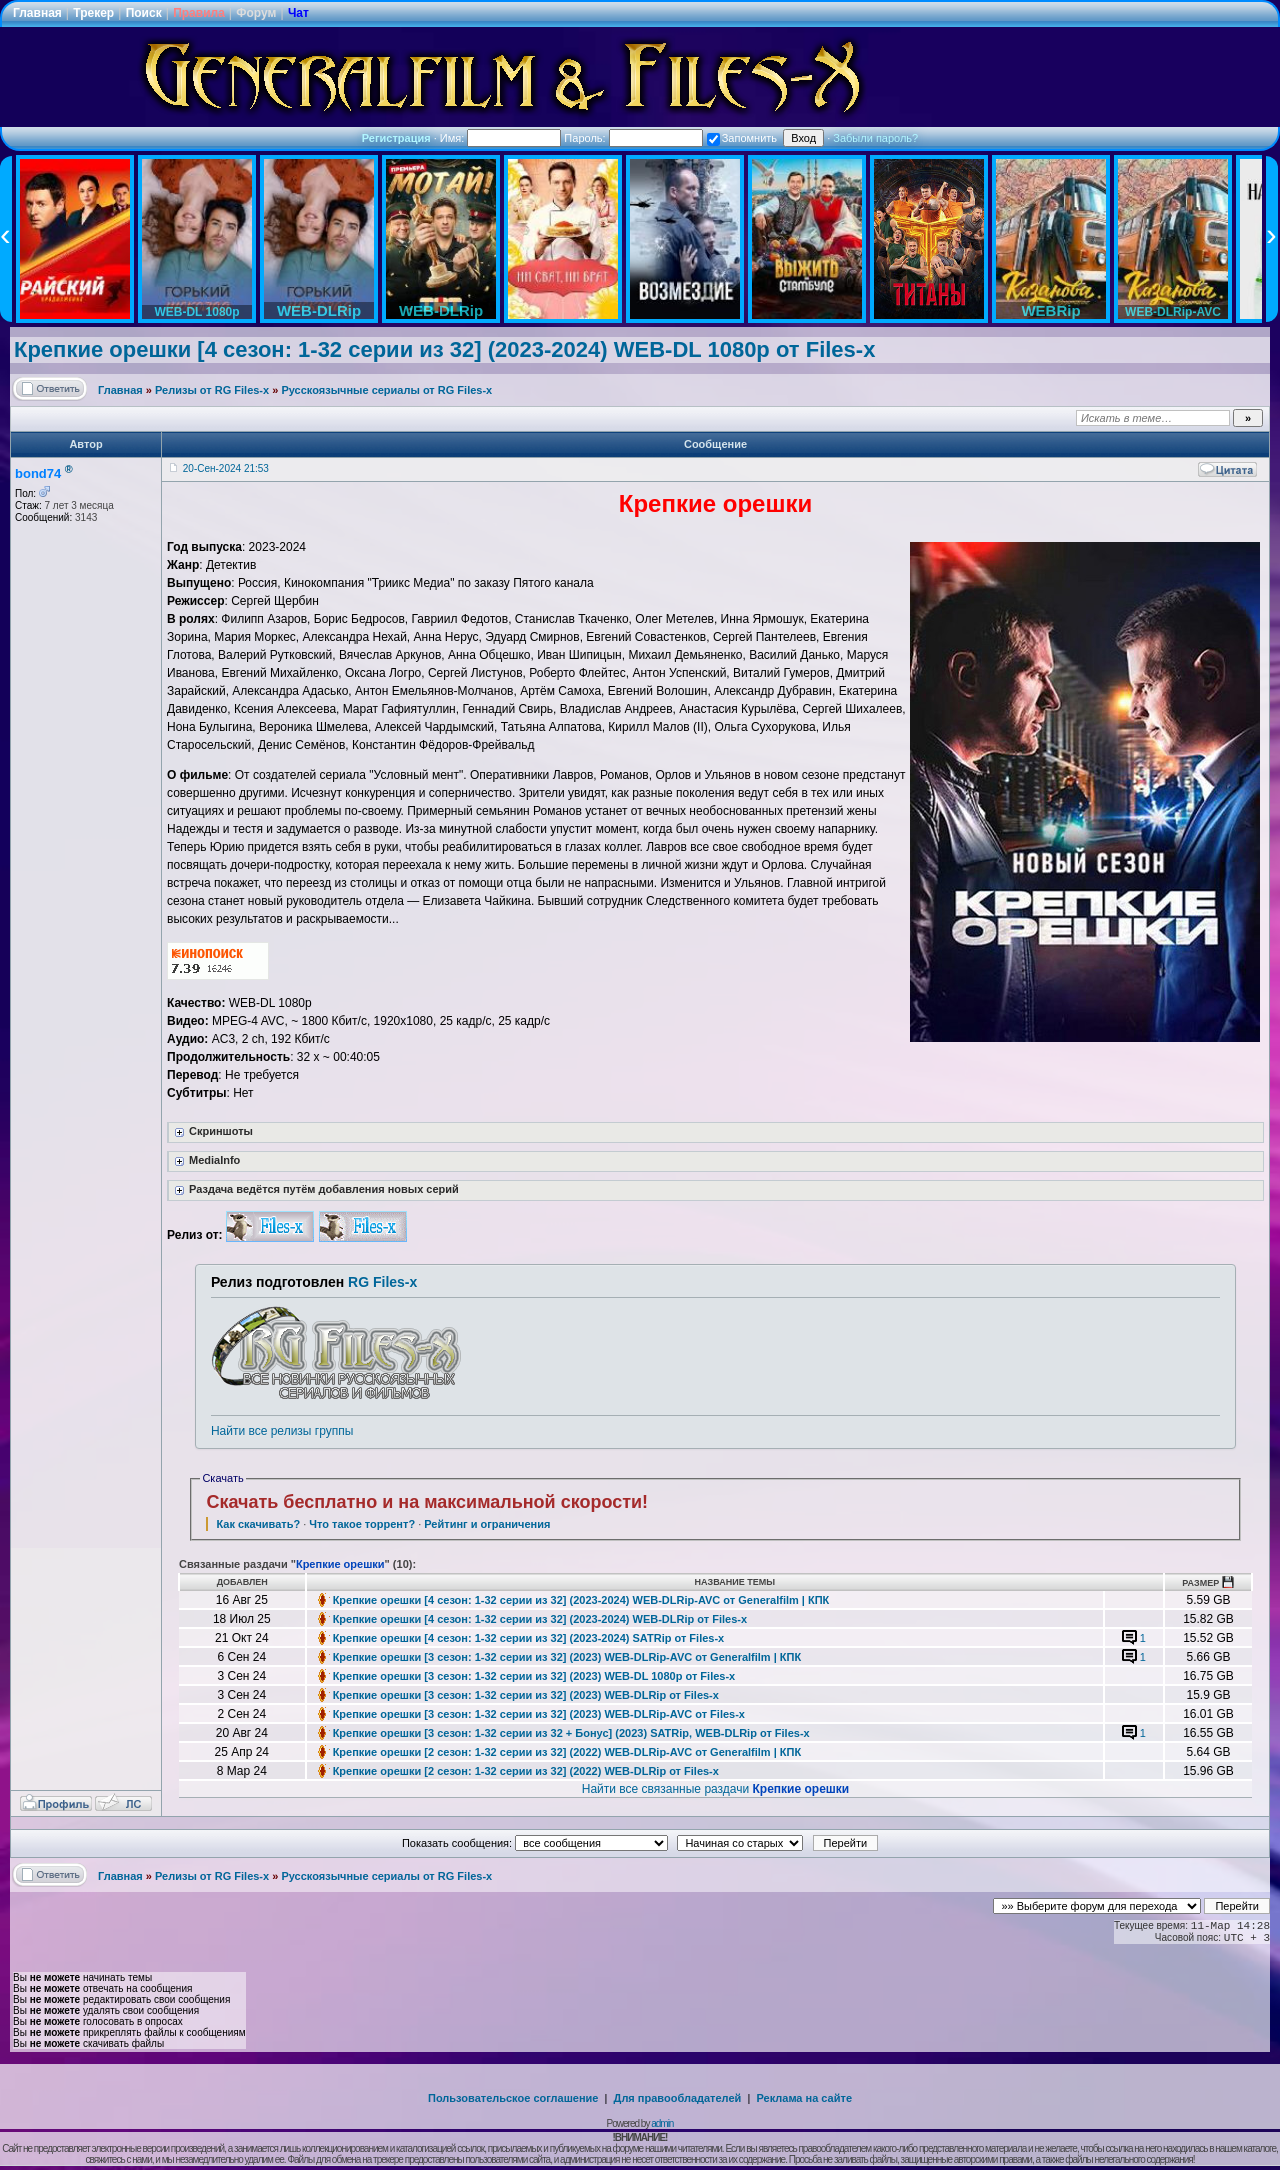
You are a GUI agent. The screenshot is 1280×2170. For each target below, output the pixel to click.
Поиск (144, 13)
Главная (37, 13)
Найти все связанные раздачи (715, 1789)
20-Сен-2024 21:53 (226, 468)
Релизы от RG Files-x (212, 390)
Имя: (501, 138)
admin (662, 2123)
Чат (298, 13)
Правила (199, 13)
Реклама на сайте (804, 2098)
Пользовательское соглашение (513, 2098)
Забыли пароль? (875, 138)
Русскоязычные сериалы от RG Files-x (386, 390)
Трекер (93, 13)
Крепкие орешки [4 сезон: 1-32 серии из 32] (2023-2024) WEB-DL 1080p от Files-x (444, 349)
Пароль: (633, 138)
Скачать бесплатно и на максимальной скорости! (427, 1502)
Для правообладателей (678, 2098)
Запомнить (742, 138)
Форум (256, 13)
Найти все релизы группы (282, 1431)
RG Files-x (382, 1282)
